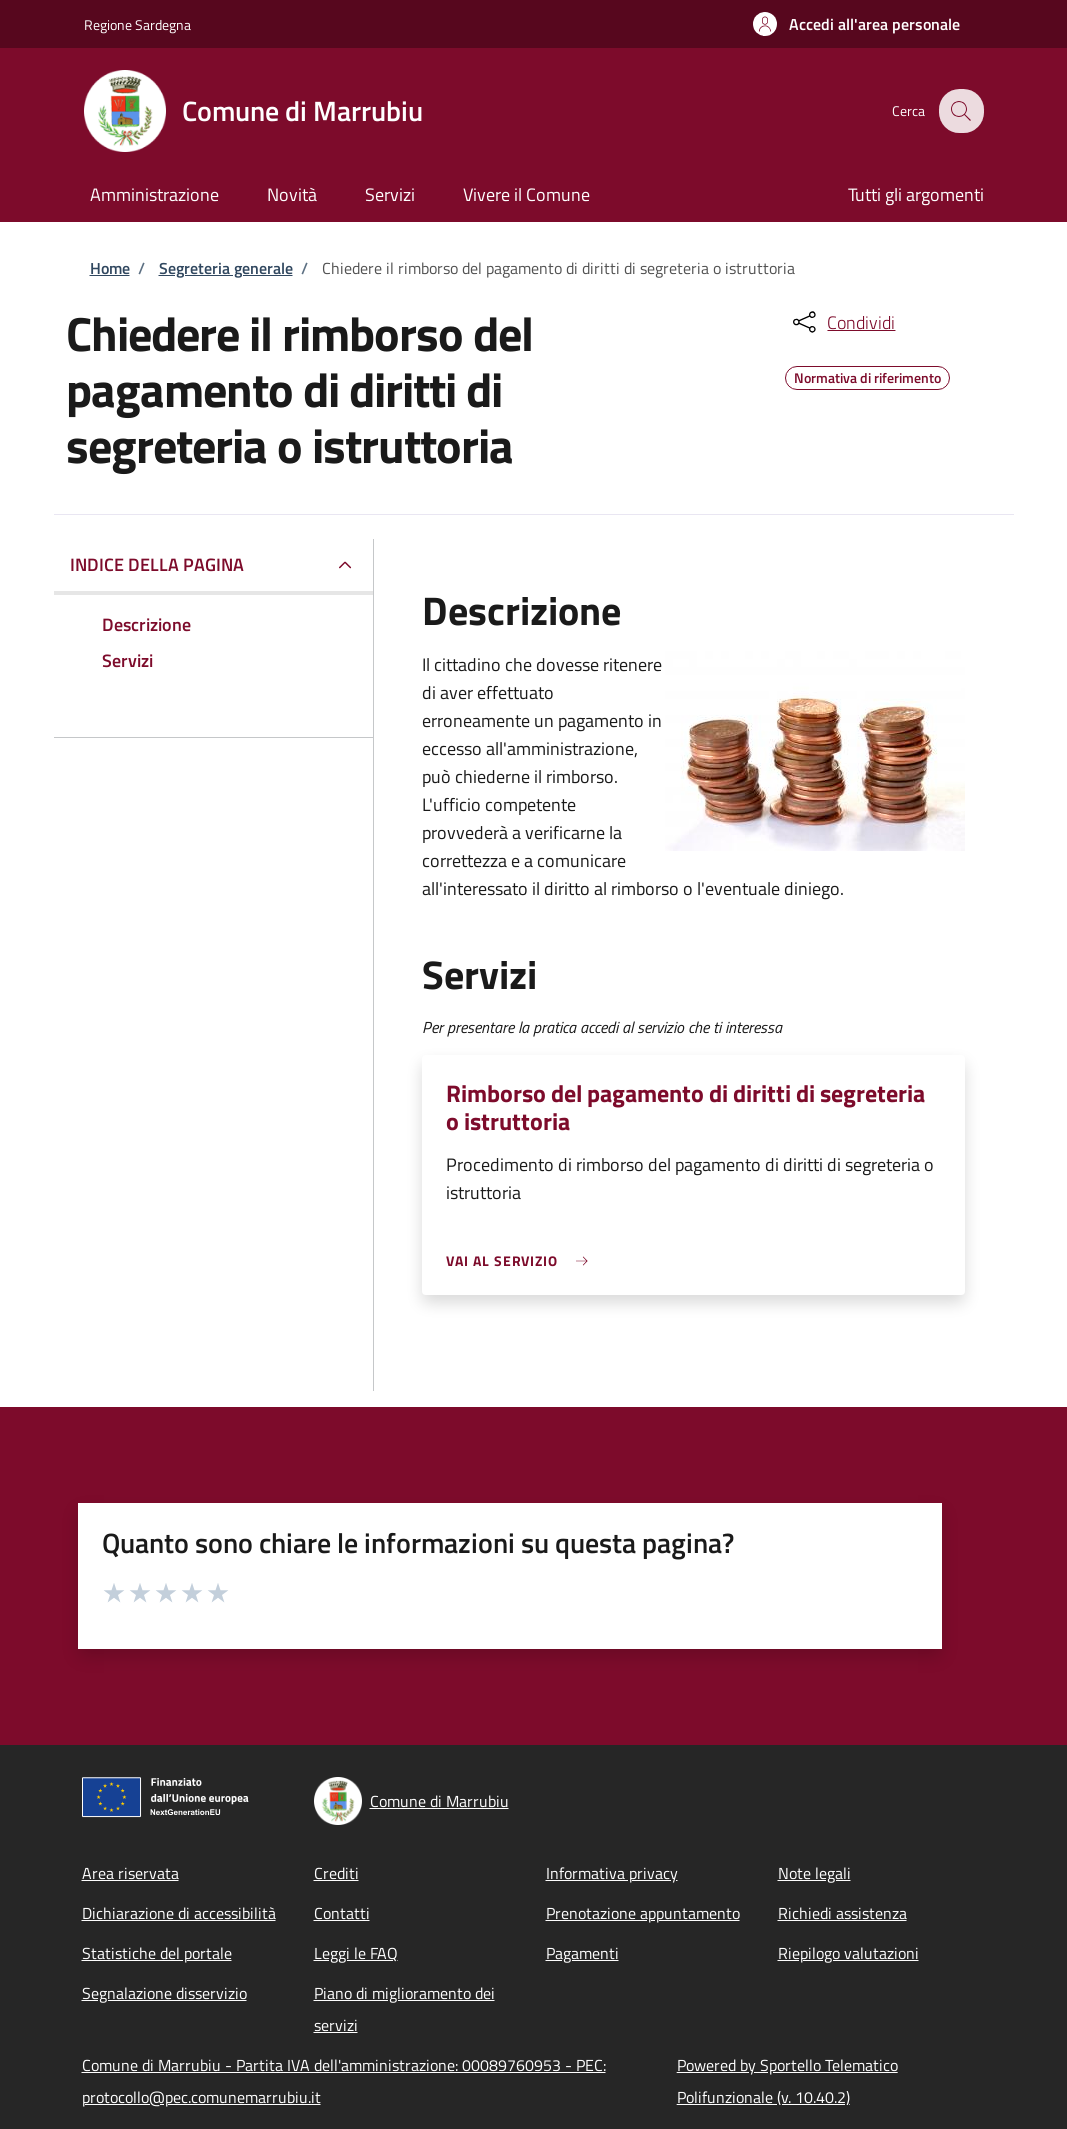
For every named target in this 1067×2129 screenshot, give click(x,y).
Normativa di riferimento (867, 375)
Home (110, 268)
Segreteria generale (226, 268)
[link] (522, 1260)
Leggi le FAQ (356, 1953)
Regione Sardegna (137, 24)
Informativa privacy (612, 1873)
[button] (856, 24)
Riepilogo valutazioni (848, 1953)
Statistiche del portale (157, 1953)
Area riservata (130, 1873)
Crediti (336, 1873)
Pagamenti (582, 1953)
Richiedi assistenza (842, 1913)
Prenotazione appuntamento (643, 1913)
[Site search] (960, 111)
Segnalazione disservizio (164, 1993)
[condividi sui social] (842, 322)
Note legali (814, 1873)
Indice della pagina (157, 564)
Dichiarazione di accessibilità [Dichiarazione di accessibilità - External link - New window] (179, 1913)
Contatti (342, 1913)
